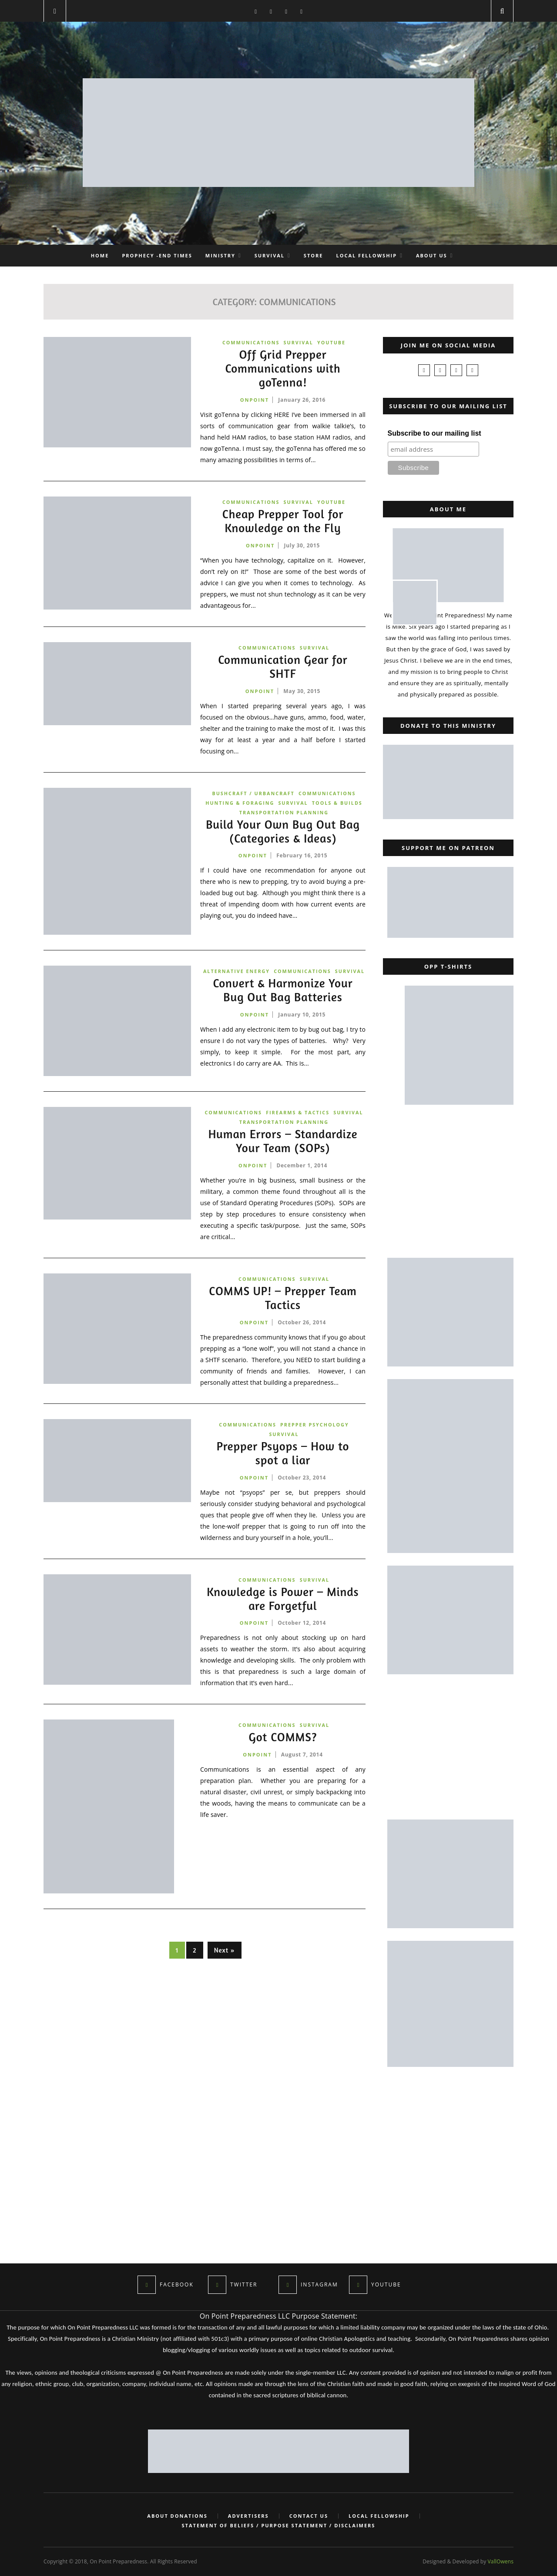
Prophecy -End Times (157, 255)
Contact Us (309, 2516)
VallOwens (500, 2561)
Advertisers (248, 2516)
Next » (224, 1959)
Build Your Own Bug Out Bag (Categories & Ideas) (283, 834)
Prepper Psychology (315, 1432)
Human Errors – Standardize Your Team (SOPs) (283, 1147)
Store (313, 255)
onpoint (254, 401)
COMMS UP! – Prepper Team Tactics (282, 1305)
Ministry (220, 255)
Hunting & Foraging (239, 805)
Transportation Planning (283, 814)
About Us (431, 255)
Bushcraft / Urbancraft (253, 795)
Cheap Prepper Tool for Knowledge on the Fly (283, 522)
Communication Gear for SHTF (282, 668)
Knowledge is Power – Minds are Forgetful (283, 1607)
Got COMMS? (282, 1746)
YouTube (332, 342)
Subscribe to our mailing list (434, 433)
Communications (250, 342)
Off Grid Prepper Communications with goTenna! (283, 369)
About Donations (176, 2516)
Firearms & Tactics (297, 1118)
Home (100, 255)
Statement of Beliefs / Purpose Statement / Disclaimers (279, 2525)
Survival (270, 255)
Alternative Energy (253, 974)
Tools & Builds (338, 805)
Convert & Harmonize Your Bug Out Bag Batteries (283, 1003)
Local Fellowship (366, 255)
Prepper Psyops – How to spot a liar (283, 1461)
